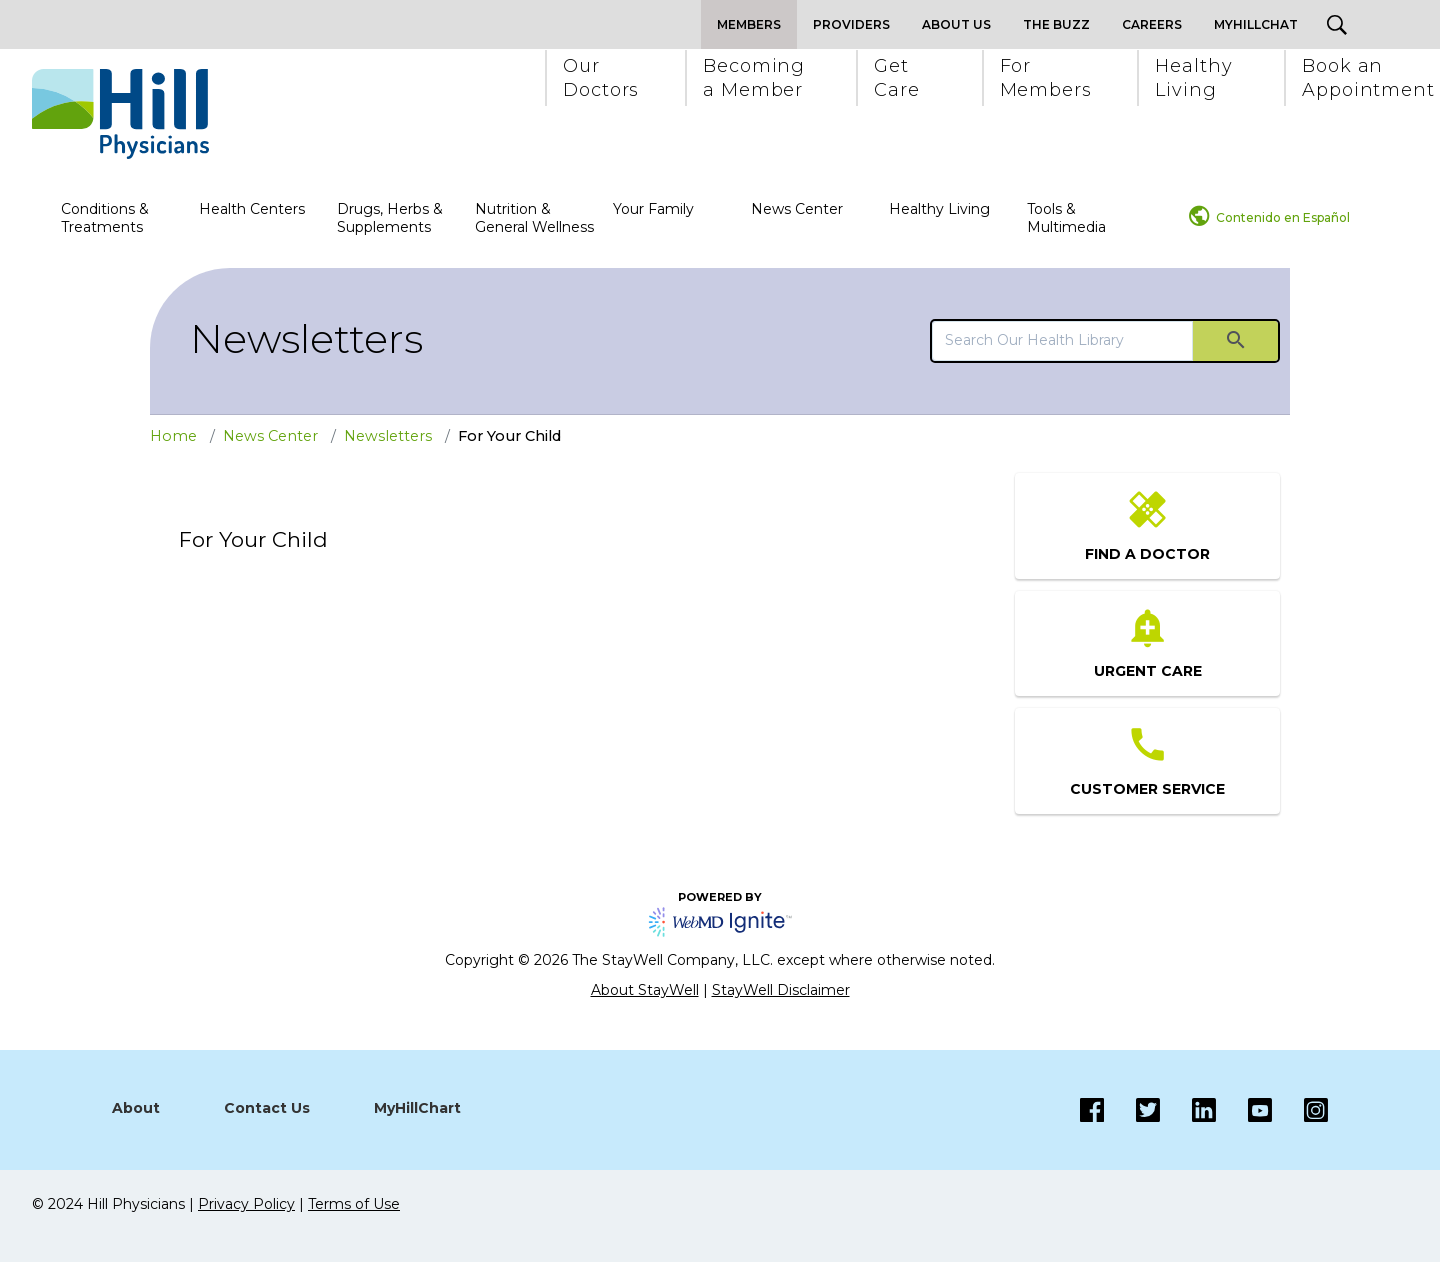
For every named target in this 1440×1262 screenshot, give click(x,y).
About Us (956, 24)
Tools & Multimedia (1066, 218)
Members (749, 24)
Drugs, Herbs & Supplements (390, 218)
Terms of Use (354, 1204)
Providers (851, 24)
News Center (797, 209)
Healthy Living (939, 209)
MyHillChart (417, 1108)
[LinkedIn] (1188, 1110)
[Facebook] (1092, 1110)
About (136, 1108)
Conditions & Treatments (105, 218)
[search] (1062, 340)
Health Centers (252, 209)
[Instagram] (1244, 1110)
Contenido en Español (1283, 217)
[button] (600, 78)
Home (173, 436)
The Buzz (1056, 24)
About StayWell (645, 990)
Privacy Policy (246, 1204)
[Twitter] (1132, 1110)
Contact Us (267, 1108)
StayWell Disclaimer (781, 990)
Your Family (653, 209)
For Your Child (509, 436)
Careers (1152, 24)
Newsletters (306, 338)
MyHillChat (1256, 24)
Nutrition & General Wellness (534, 218)
